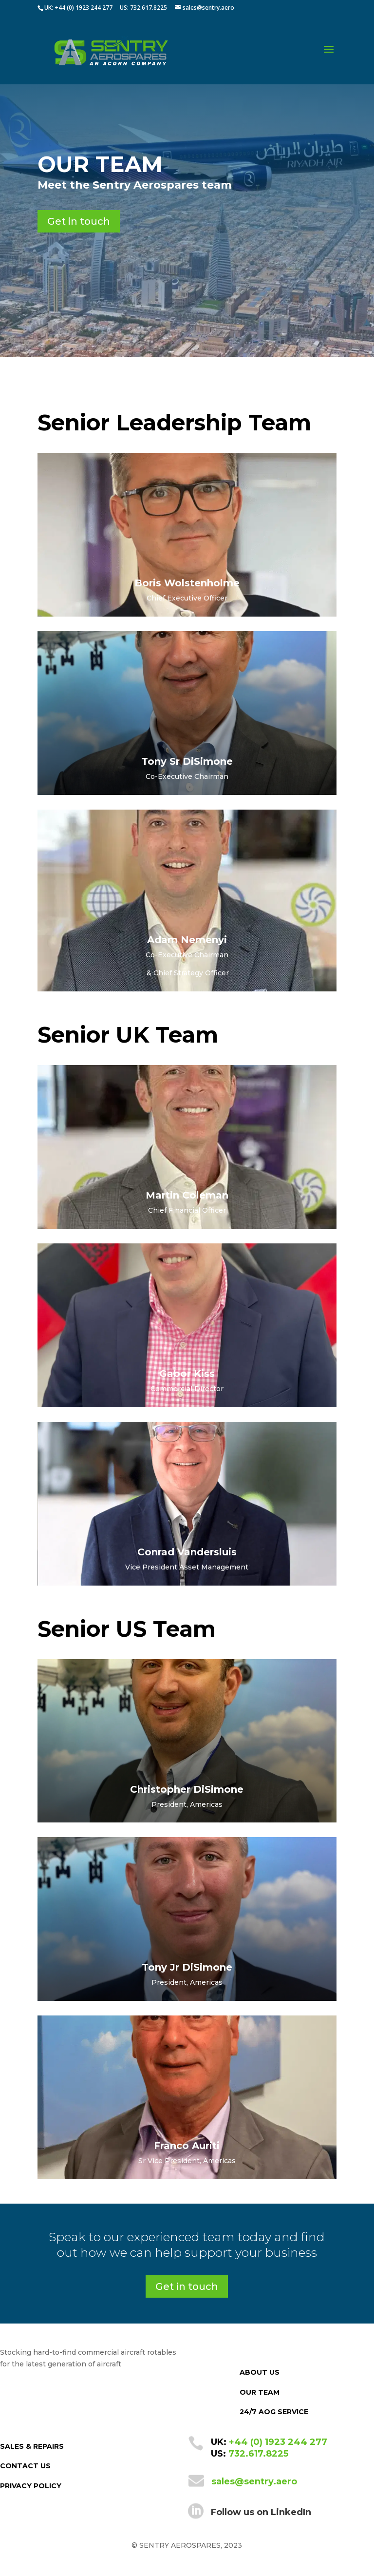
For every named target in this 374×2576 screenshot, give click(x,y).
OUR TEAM (260, 2392)
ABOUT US (260, 2372)
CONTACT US (25, 2465)
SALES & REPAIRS (32, 2446)
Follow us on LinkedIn (261, 2512)
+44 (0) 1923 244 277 (278, 2442)
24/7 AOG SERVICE (274, 2411)
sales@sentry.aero (254, 2481)
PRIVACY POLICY (30, 2485)
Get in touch (78, 221)
